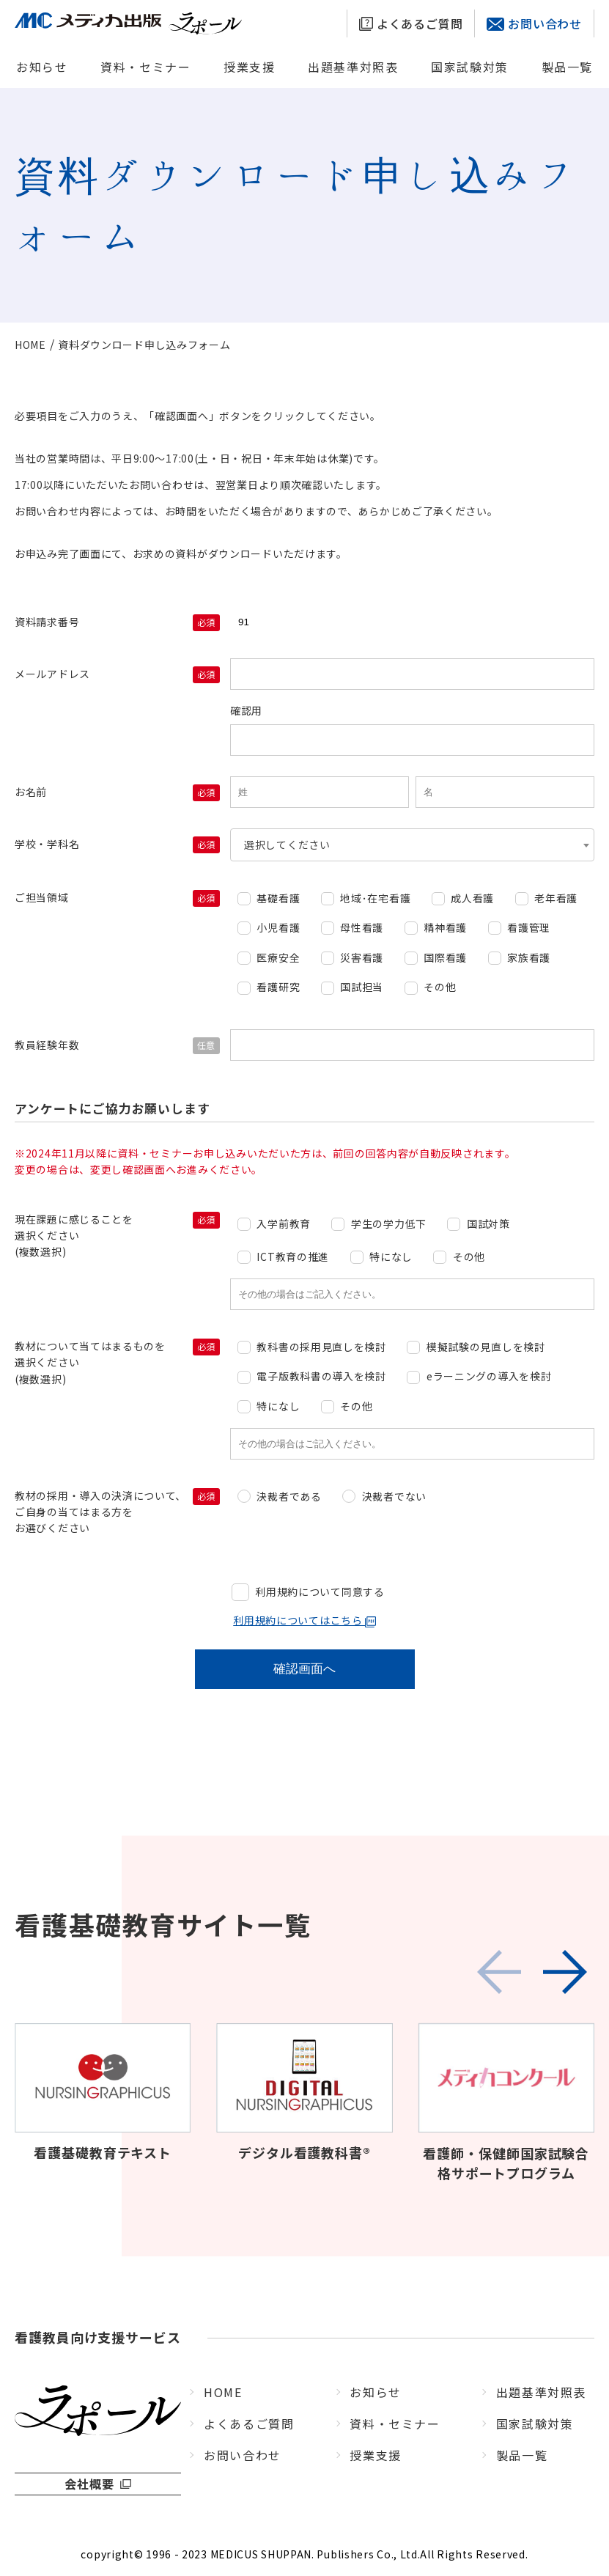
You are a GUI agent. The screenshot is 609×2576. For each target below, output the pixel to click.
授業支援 (249, 67)
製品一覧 (567, 67)
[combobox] (412, 844)
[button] (565, 1972)
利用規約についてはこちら (304, 1620)
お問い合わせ (534, 23)
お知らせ (41, 67)
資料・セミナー (145, 67)
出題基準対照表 (353, 67)
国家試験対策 (470, 67)
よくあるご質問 (410, 23)
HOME (223, 2392)
